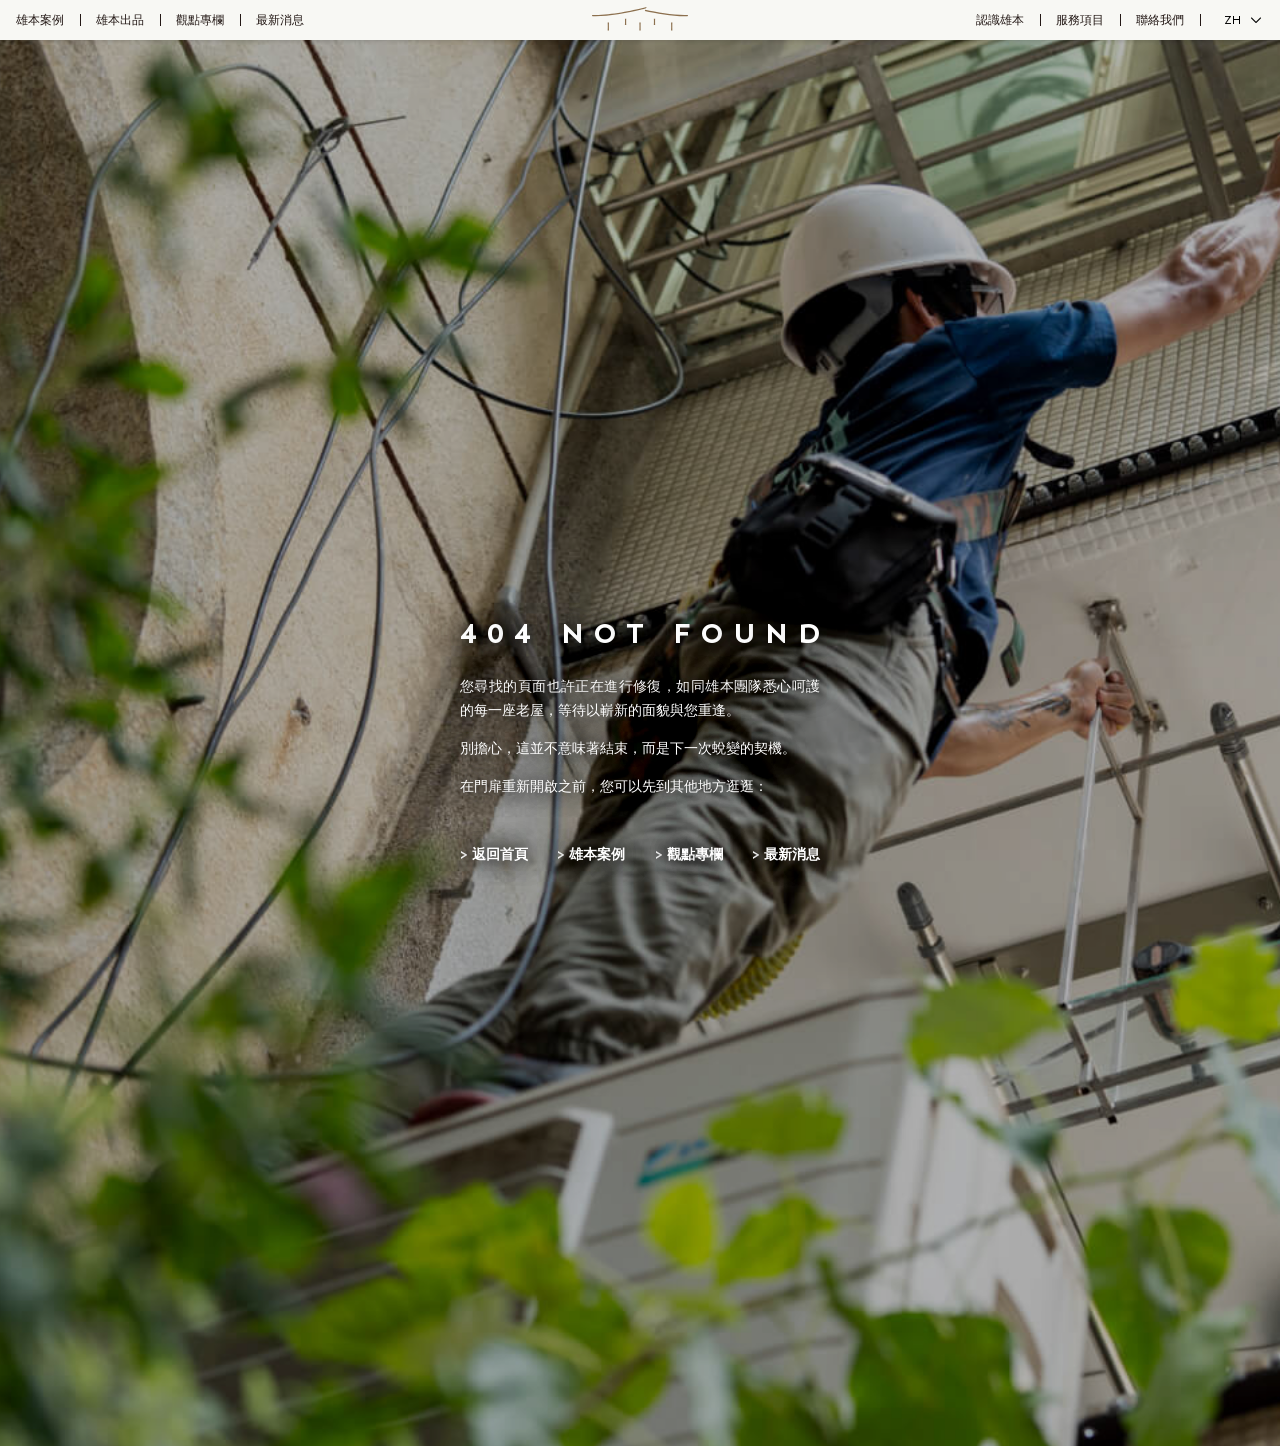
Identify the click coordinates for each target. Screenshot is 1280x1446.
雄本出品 (120, 20)
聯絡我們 (1160, 20)
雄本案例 (40, 20)
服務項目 (1080, 20)
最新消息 (280, 20)
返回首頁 (500, 854)
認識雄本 (1000, 20)
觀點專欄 (200, 20)
